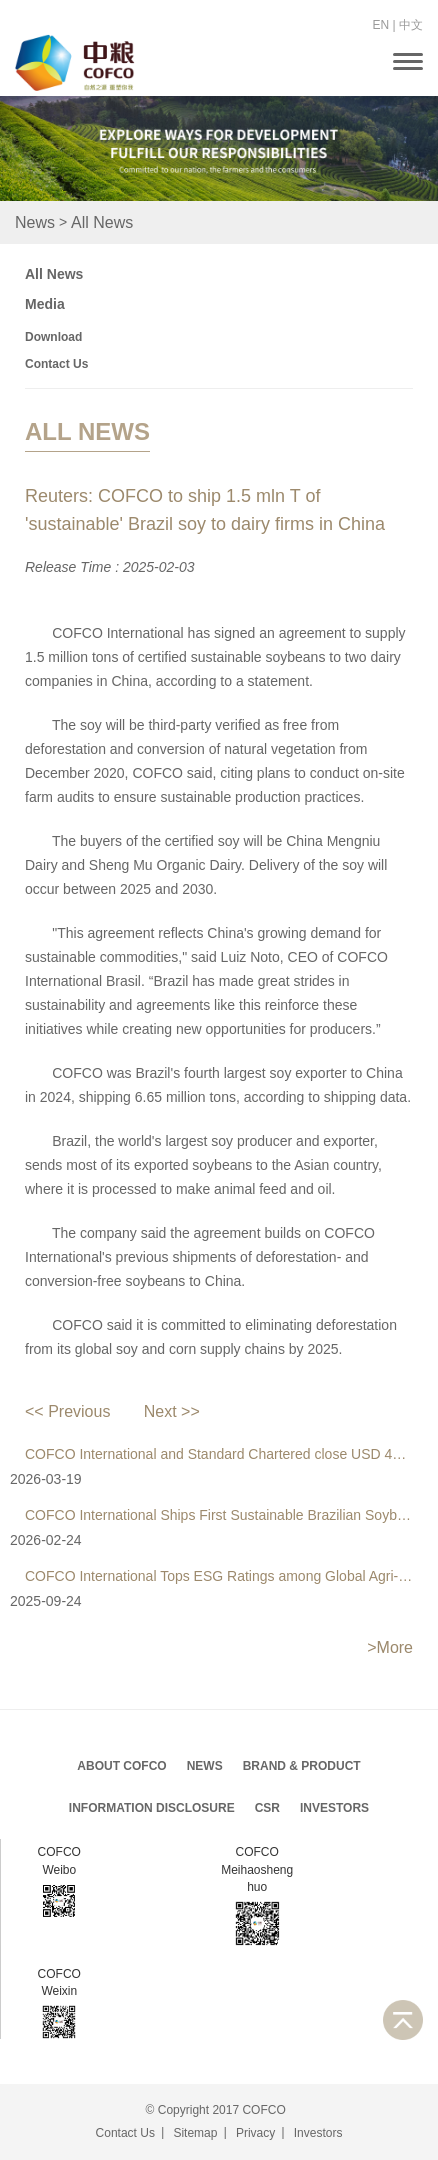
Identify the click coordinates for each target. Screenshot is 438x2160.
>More (390, 1647)
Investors (334, 1808)
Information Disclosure (152, 1808)
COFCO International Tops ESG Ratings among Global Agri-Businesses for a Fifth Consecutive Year (219, 1576)
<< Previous (67, 1411)
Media (45, 304)
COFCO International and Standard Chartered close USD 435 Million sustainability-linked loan (219, 1454)
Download (53, 337)
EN (381, 25)
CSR (267, 1808)
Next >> (172, 1411)
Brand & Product (302, 1766)
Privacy (255, 2133)
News (35, 222)
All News (102, 222)
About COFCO (121, 1766)
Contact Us (56, 364)
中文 (411, 25)
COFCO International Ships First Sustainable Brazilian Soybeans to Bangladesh (219, 1515)
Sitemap (195, 2133)
